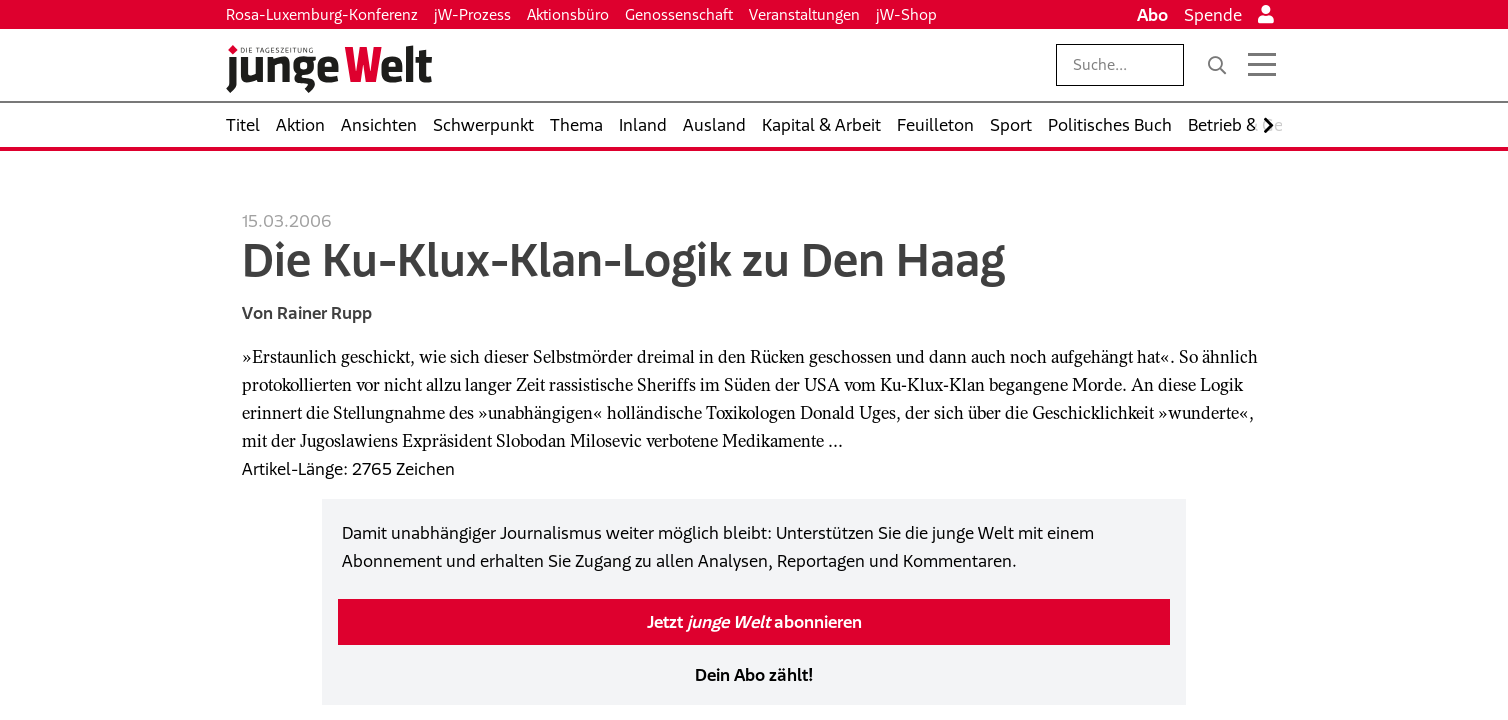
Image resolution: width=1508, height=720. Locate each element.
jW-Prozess (472, 14)
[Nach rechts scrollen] (1268, 125)
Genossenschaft (679, 14)
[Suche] (1217, 65)
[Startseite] (329, 69)
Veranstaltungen (804, 14)
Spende (1213, 15)
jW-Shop (906, 14)
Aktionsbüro (568, 14)
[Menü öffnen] (1262, 65)
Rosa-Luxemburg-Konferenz (322, 14)
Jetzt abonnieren (754, 622)
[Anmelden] (1266, 15)
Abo (1152, 15)
